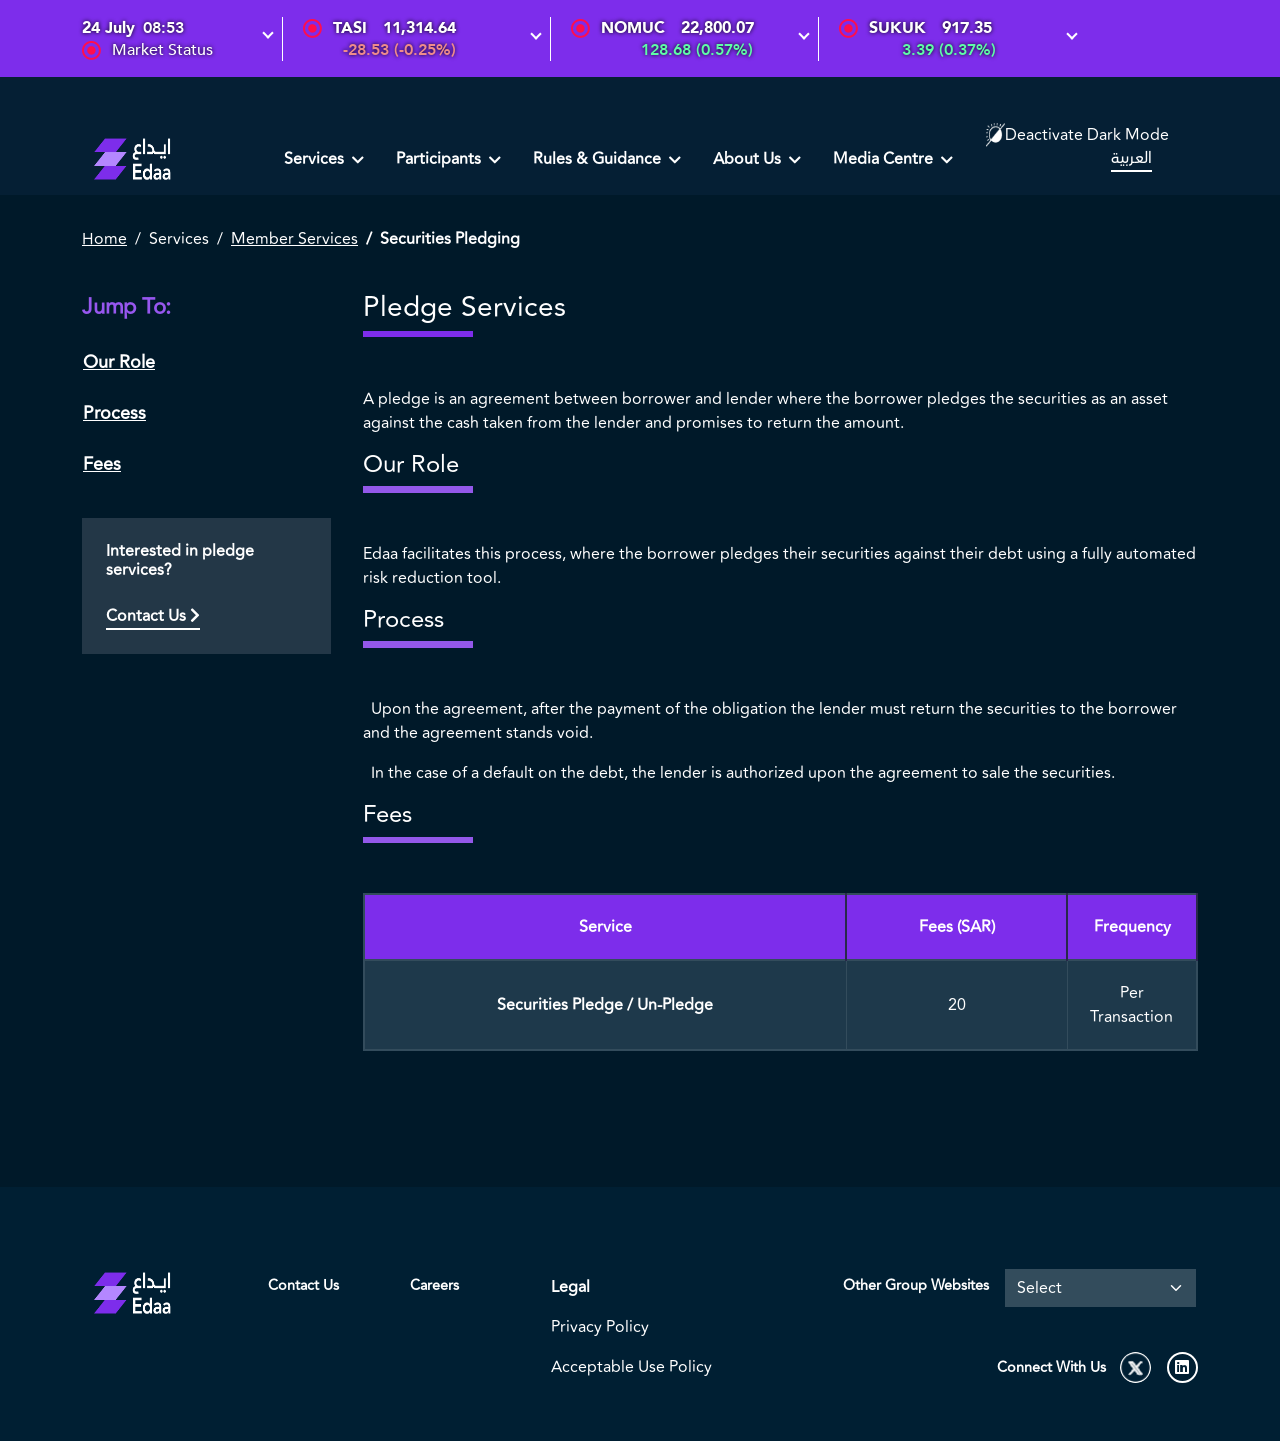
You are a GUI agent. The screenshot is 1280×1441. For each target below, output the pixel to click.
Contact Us (153, 616)
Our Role (119, 362)
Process (114, 413)
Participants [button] (440, 159)
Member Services (294, 239)
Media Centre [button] (885, 159)
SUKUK (897, 28)
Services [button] (316, 159)
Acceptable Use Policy (631, 1367)
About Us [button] (749, 159)
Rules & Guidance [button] (599, 159)
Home (104, 239)
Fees (102, 464)
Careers (434, 1285)
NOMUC (633, 28)
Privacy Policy (600, 1327)
